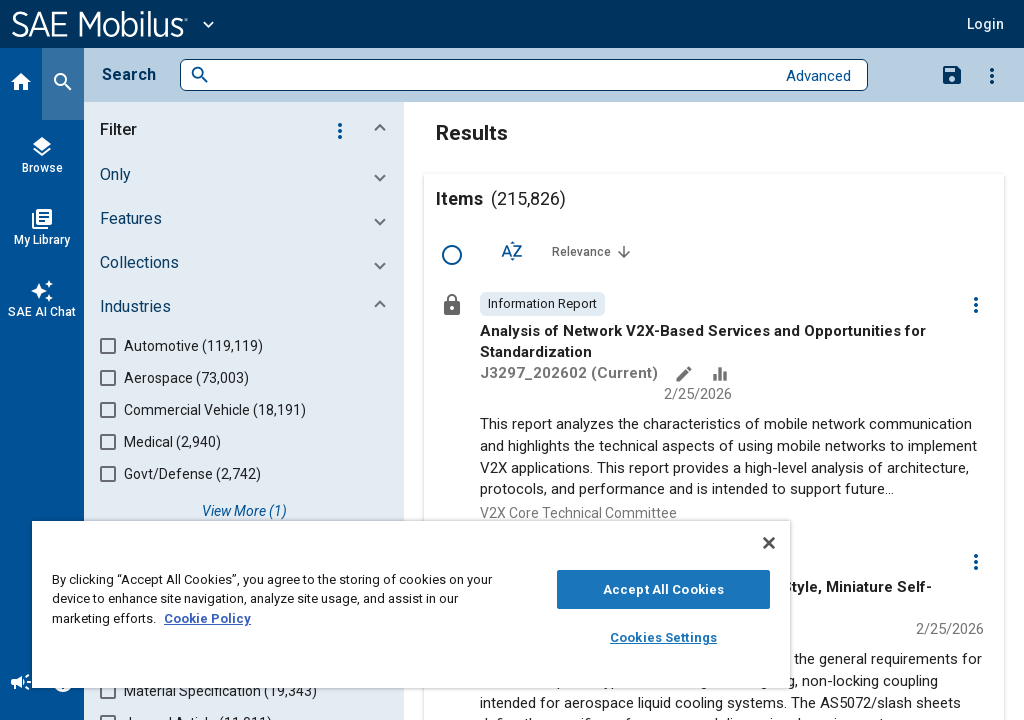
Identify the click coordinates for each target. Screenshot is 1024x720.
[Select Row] (452, 255)
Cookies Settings (663, 637)
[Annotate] (686, 376)
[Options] (992, 75)
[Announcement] (21, 684)
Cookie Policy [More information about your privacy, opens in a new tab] (207, 618)
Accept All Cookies (663, 589)
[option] (542, 304)
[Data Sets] (722, 376)
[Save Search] (952, 74)
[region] (411, 604)
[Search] (63, 84)
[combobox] (492, 75)
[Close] (769, 543)
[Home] (21, 84)
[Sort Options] (512, 251)
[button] (985, 24)
